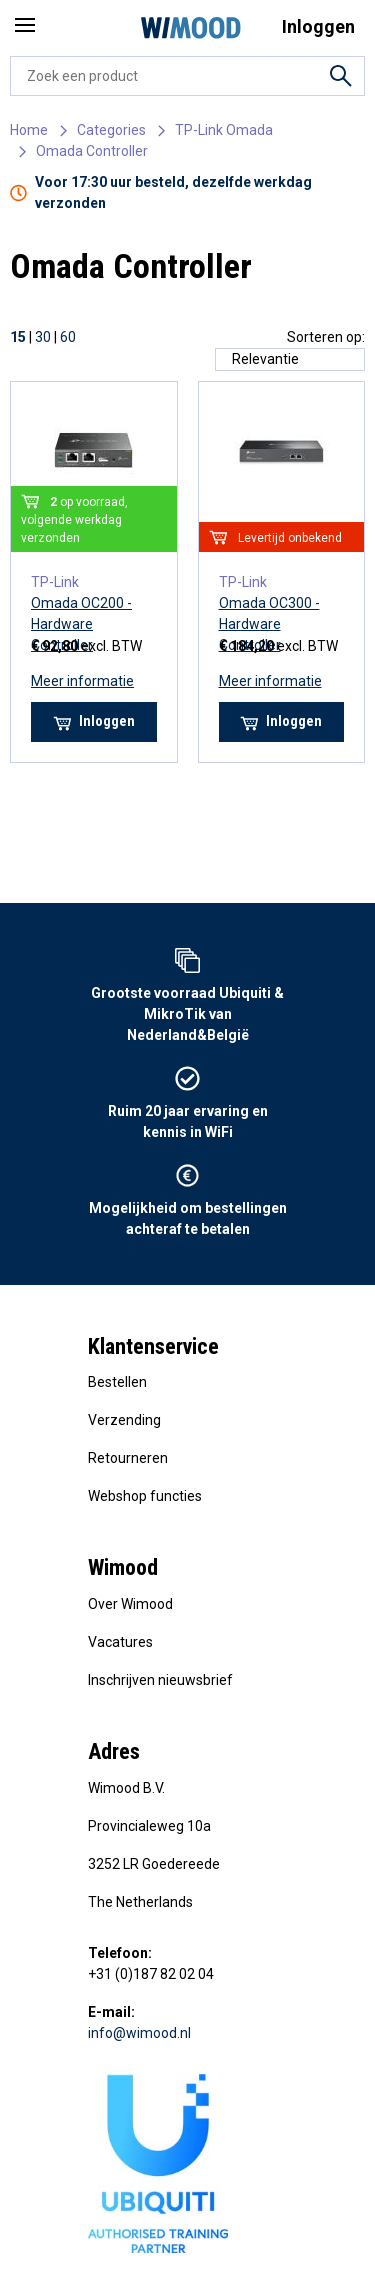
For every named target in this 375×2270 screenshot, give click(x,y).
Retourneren (128, 1458)
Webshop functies (145, 1496)
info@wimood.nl (139, 2033)
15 (18, 337)
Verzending (124, 1420)
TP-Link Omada (224, 130)
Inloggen (94, 722)
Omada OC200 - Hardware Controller (81, 624)
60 (68, 337)
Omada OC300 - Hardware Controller (269, 624)
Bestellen (117, 1382)
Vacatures (120, 1642)
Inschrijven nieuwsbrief (160, 1680)
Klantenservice (153, 1346)
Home (29, 130)
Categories (111, 130)
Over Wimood (130, 1604)
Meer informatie (82, 681)
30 (43, 337)
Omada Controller (92, 151)
